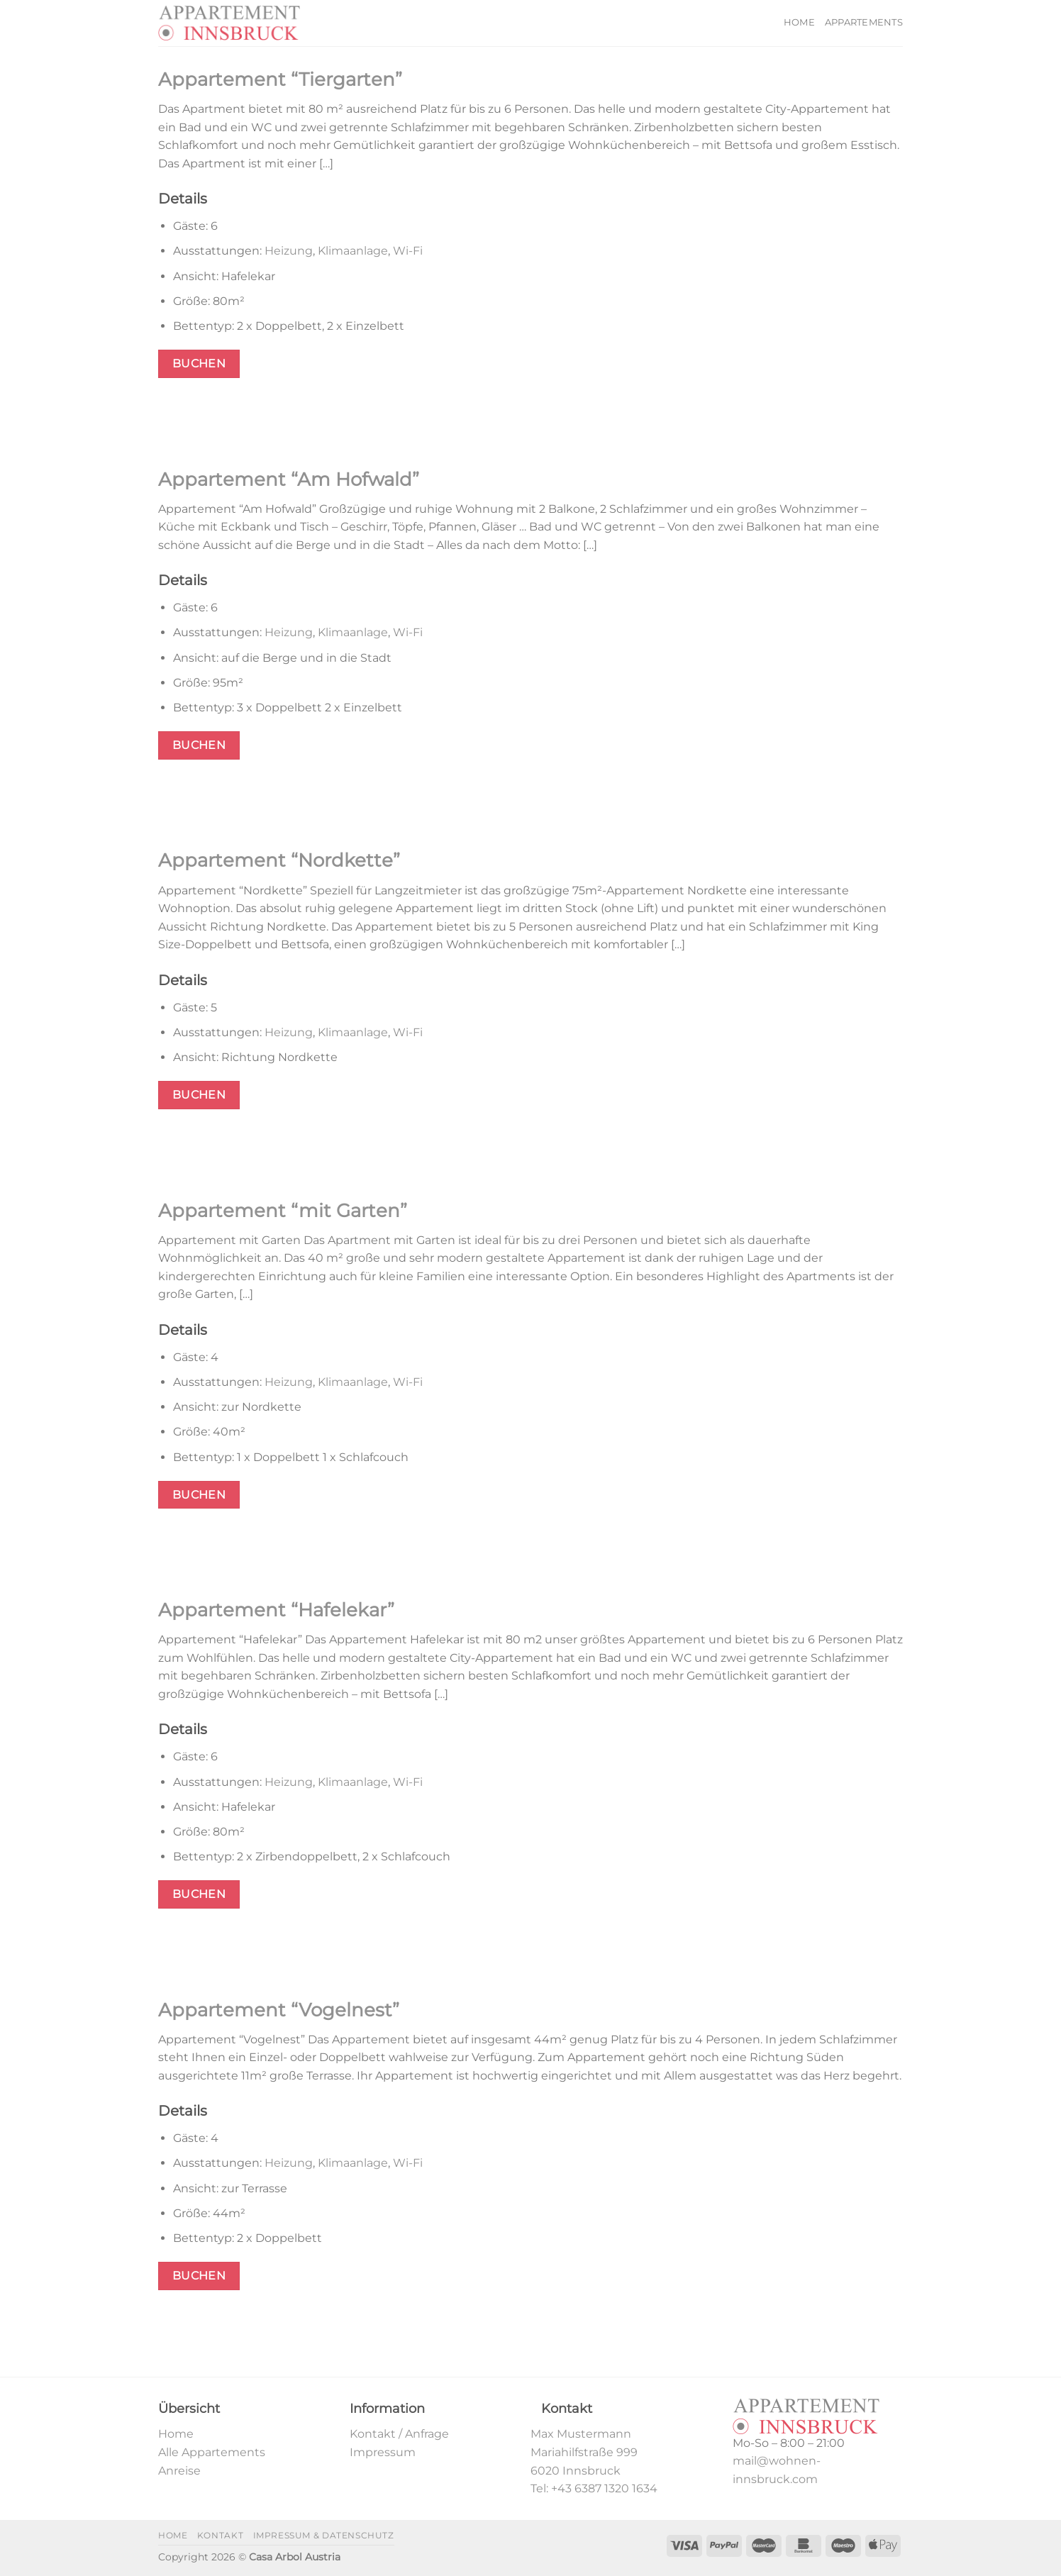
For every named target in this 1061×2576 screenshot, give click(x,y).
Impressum (383, 2452)
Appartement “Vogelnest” (278, 2010)
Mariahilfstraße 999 (584, 2452)
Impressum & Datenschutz (323, 2535)
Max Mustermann (580, 2434)
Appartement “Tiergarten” (280, 79)
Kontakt (220, 2535)
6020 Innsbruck (575, 2470)
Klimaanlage (353, 250)
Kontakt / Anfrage (399, 2434)
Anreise (179, 2470)
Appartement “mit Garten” (282, 1210)
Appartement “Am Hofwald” (288, 479)
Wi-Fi (408, 250)
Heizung (289, 250)
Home (799, 22)
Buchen (199, 363)
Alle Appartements (211, 2452)
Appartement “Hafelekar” (276, 1610)
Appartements (864, 22)
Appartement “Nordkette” (279, 860)
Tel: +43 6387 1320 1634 (593, 2488)
